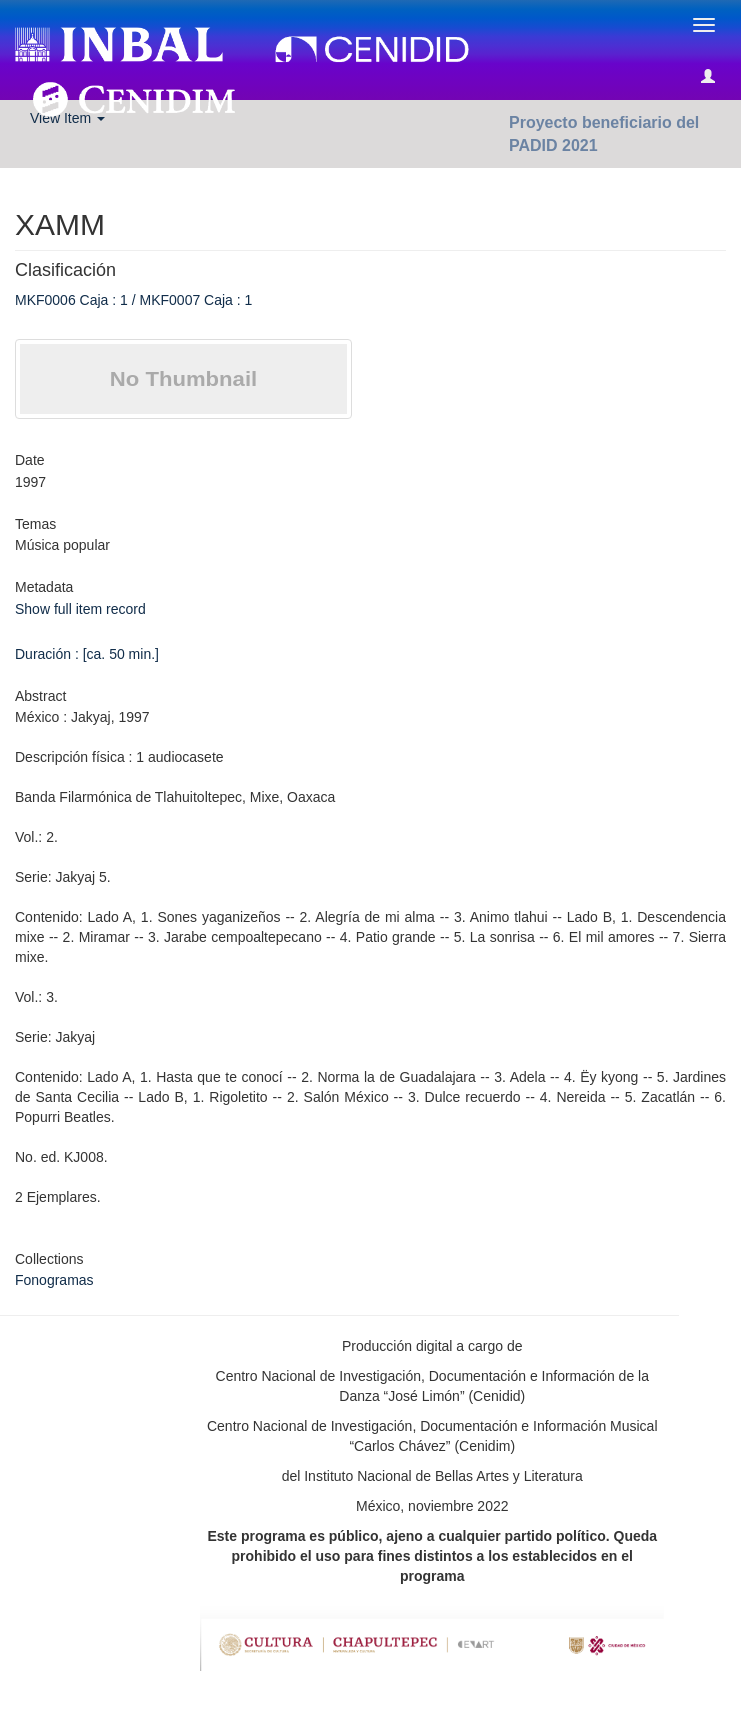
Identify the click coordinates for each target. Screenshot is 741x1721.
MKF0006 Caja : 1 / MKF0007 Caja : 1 (133, 300)
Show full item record (80, 609)
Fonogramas (54, 1280)
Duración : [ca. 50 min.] (87, 654)
